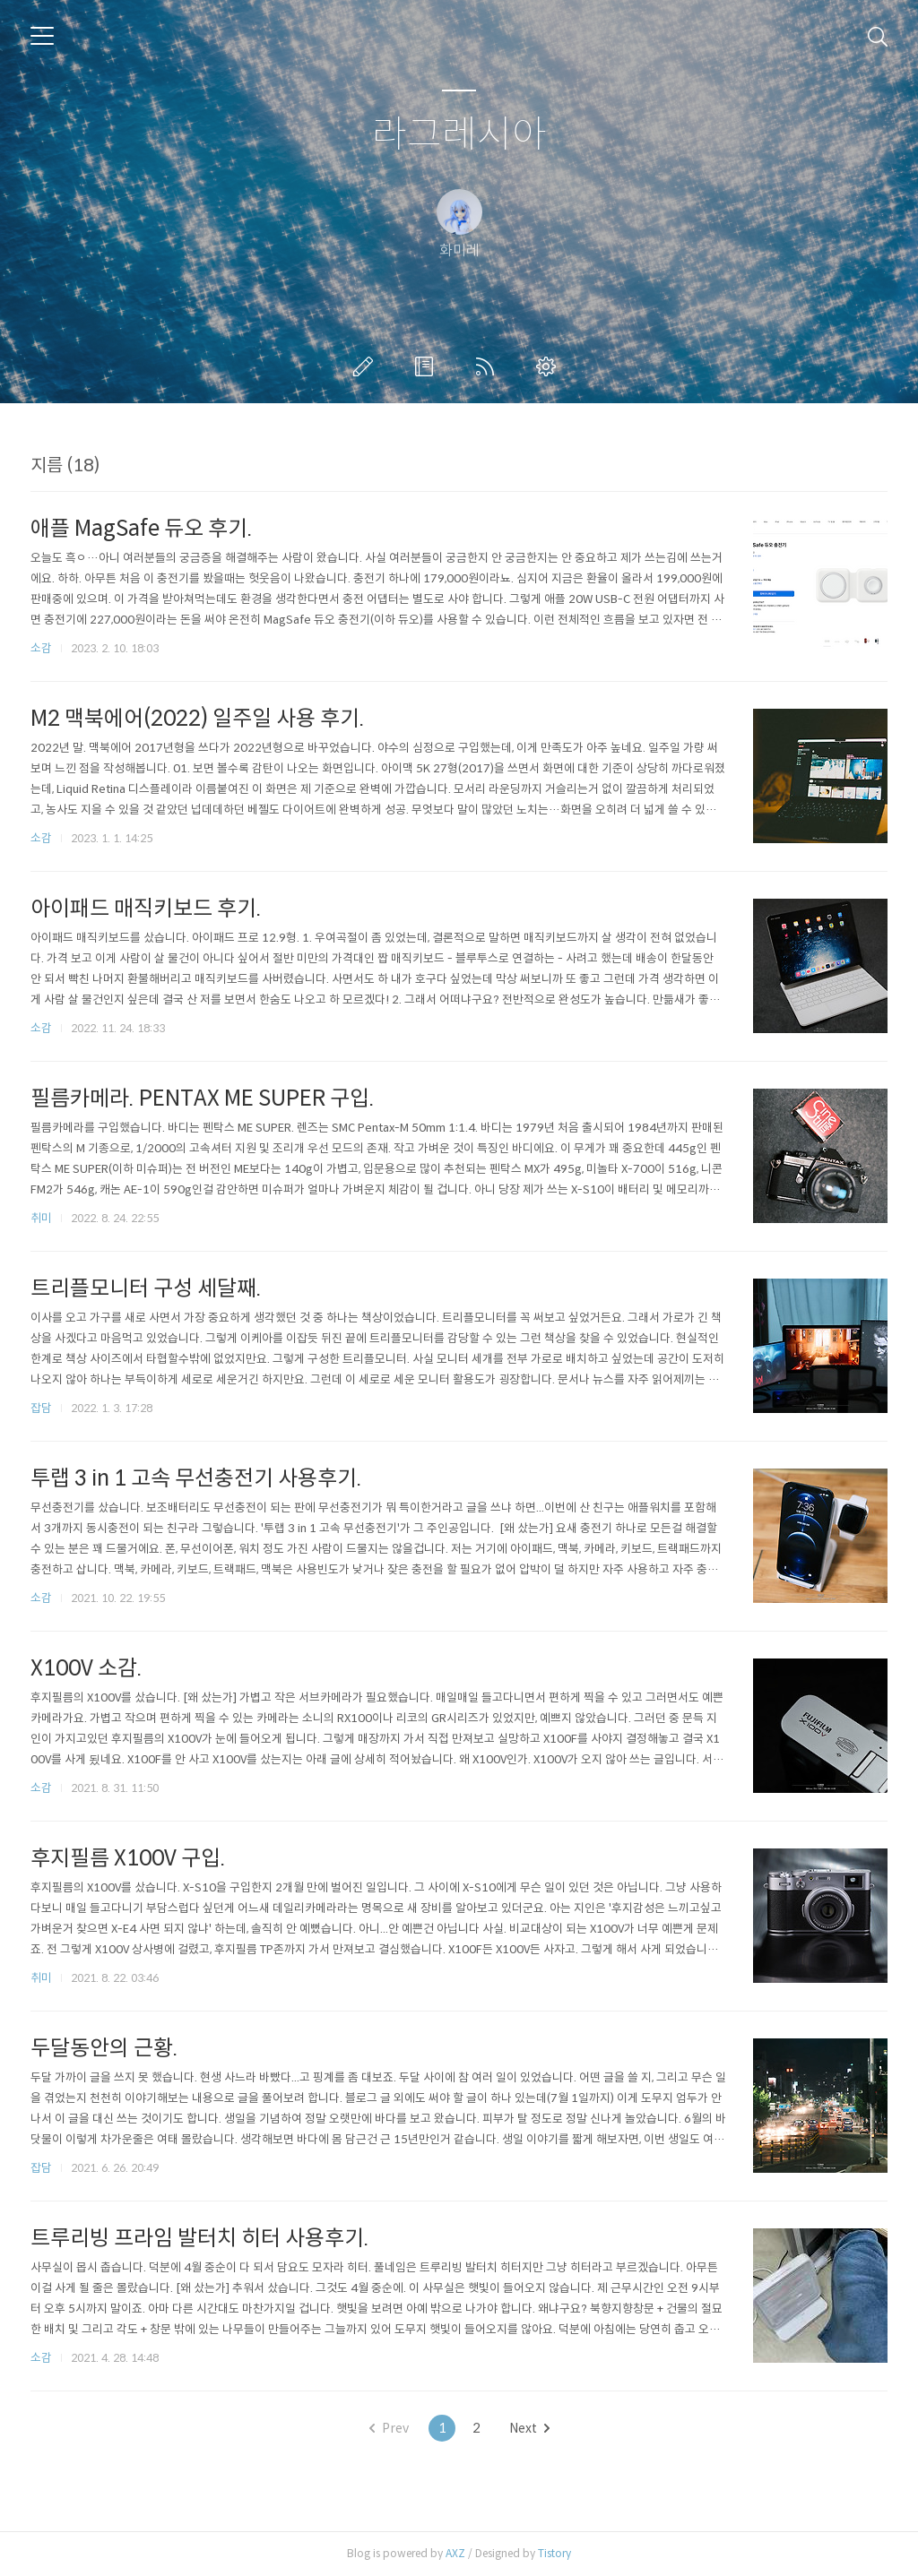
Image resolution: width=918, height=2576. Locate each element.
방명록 (427, 366)
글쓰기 (366, 366)
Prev (389, 2428)
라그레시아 (459, 135)
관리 (549, 366)
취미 (41, 1218)
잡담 (41, 1408)
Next (529, 2428)
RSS (488, 366)
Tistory (554, 2553)
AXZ (455, 2553)
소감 (41, 648)
